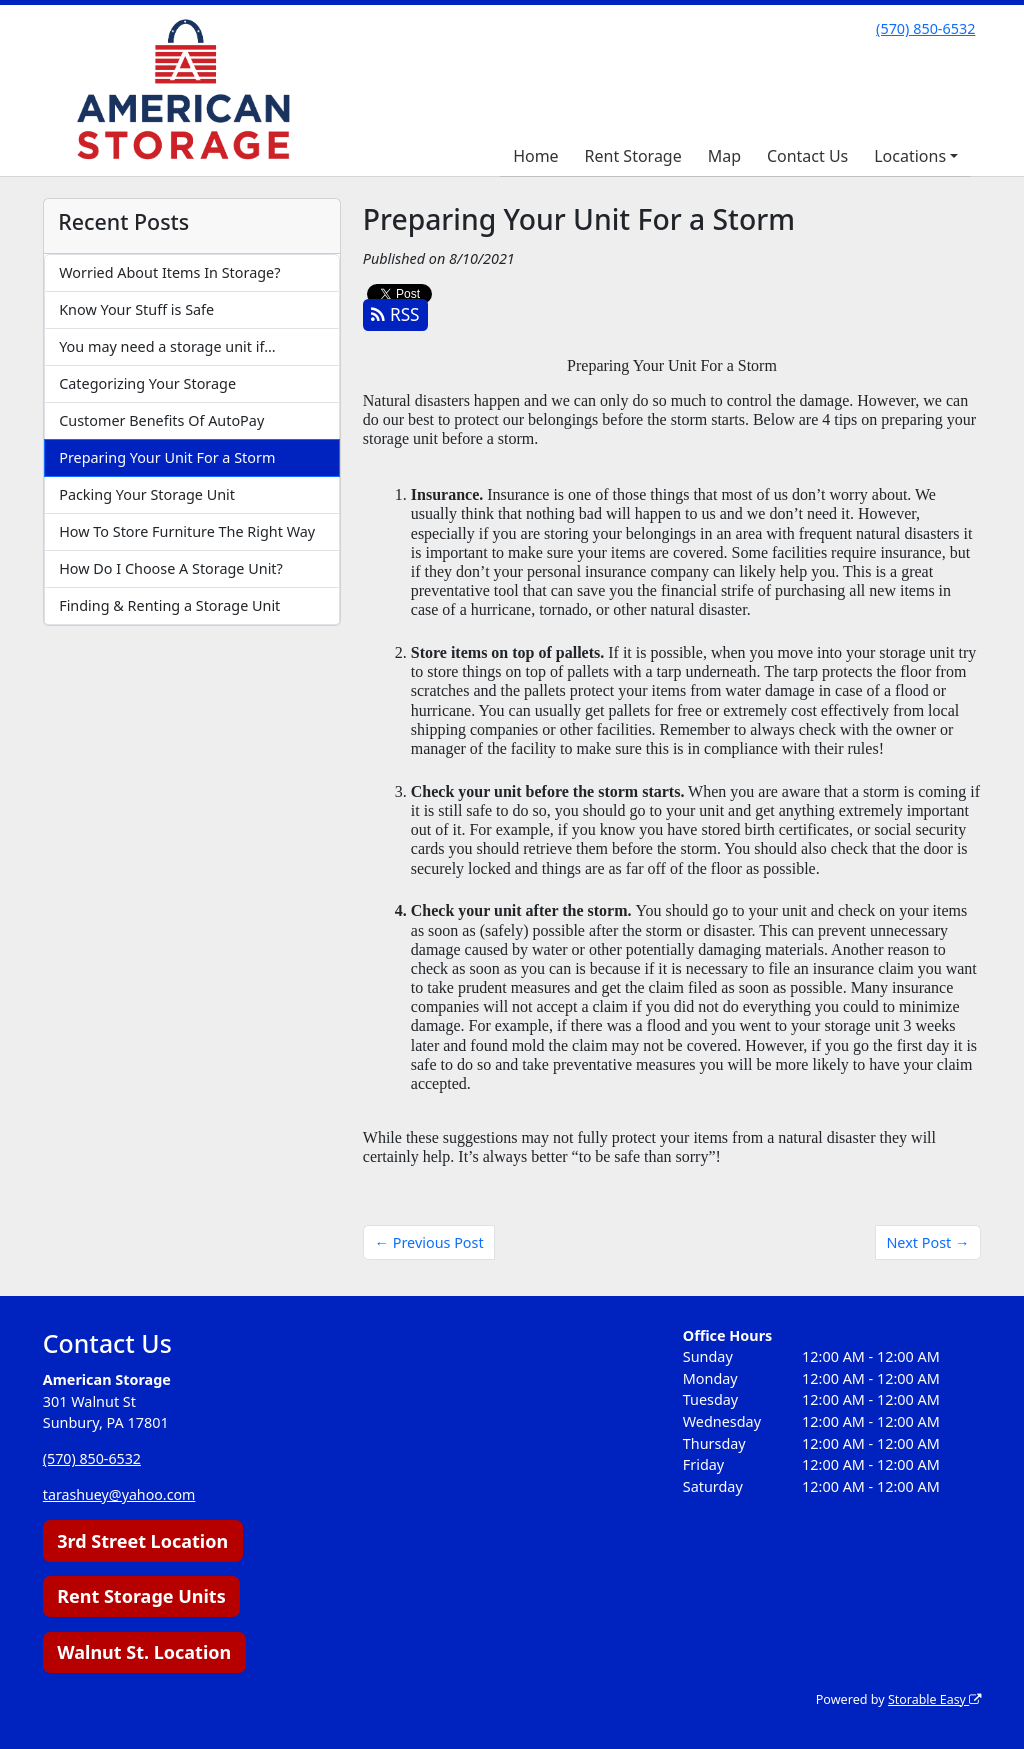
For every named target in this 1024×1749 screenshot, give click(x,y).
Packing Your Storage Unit (147, 494)
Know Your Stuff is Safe (136, 309)
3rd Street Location (142, 1541)
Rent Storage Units (141, 1596)
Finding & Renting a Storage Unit (169, 605)
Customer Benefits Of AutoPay (161, 420)
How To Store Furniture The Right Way (187, 531)
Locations (910, 156)
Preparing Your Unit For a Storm (167, 457)
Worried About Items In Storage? (169, 272)
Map (724, 156)
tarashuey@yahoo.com (120, 1494)
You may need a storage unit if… (167, 346)
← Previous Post (429, 1242)
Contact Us (807, 156)
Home (536, 156)
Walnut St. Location (144, 1652)
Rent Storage (633, 156)
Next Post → (927, 1242)
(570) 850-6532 (925, 28)
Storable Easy (933, 1699)
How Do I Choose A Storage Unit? (171, 568)
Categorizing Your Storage (147, 383)
